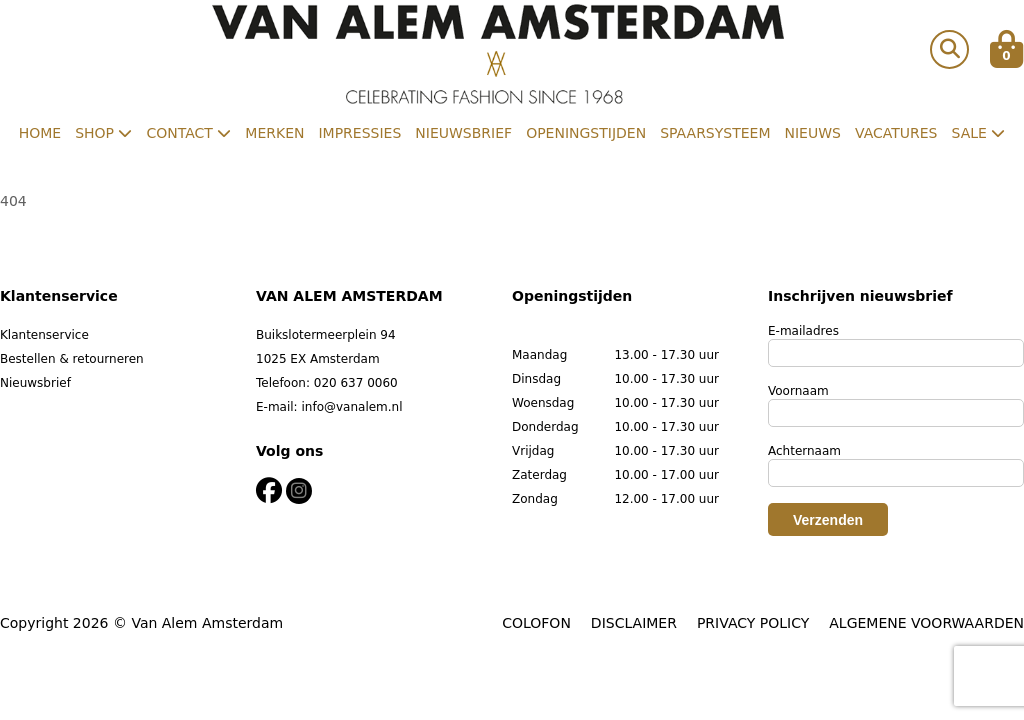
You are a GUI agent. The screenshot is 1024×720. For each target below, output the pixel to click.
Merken (274, 133)
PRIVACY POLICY (753, 623)
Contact (188, 133)
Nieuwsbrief (463, 133)
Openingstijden (586, 133)
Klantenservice (44, 335)
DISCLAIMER (634, 623)
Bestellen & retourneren (72, 359)
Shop (103, 133)
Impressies (359, 133)
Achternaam (804, 451)
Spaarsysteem (715, 133)
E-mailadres (803, 331)
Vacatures (896, 133)
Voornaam (798, 391)
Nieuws (813, 133)
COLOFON (536, 623)
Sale (979, 133)
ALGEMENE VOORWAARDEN (926, 623)
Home (40, 133)
